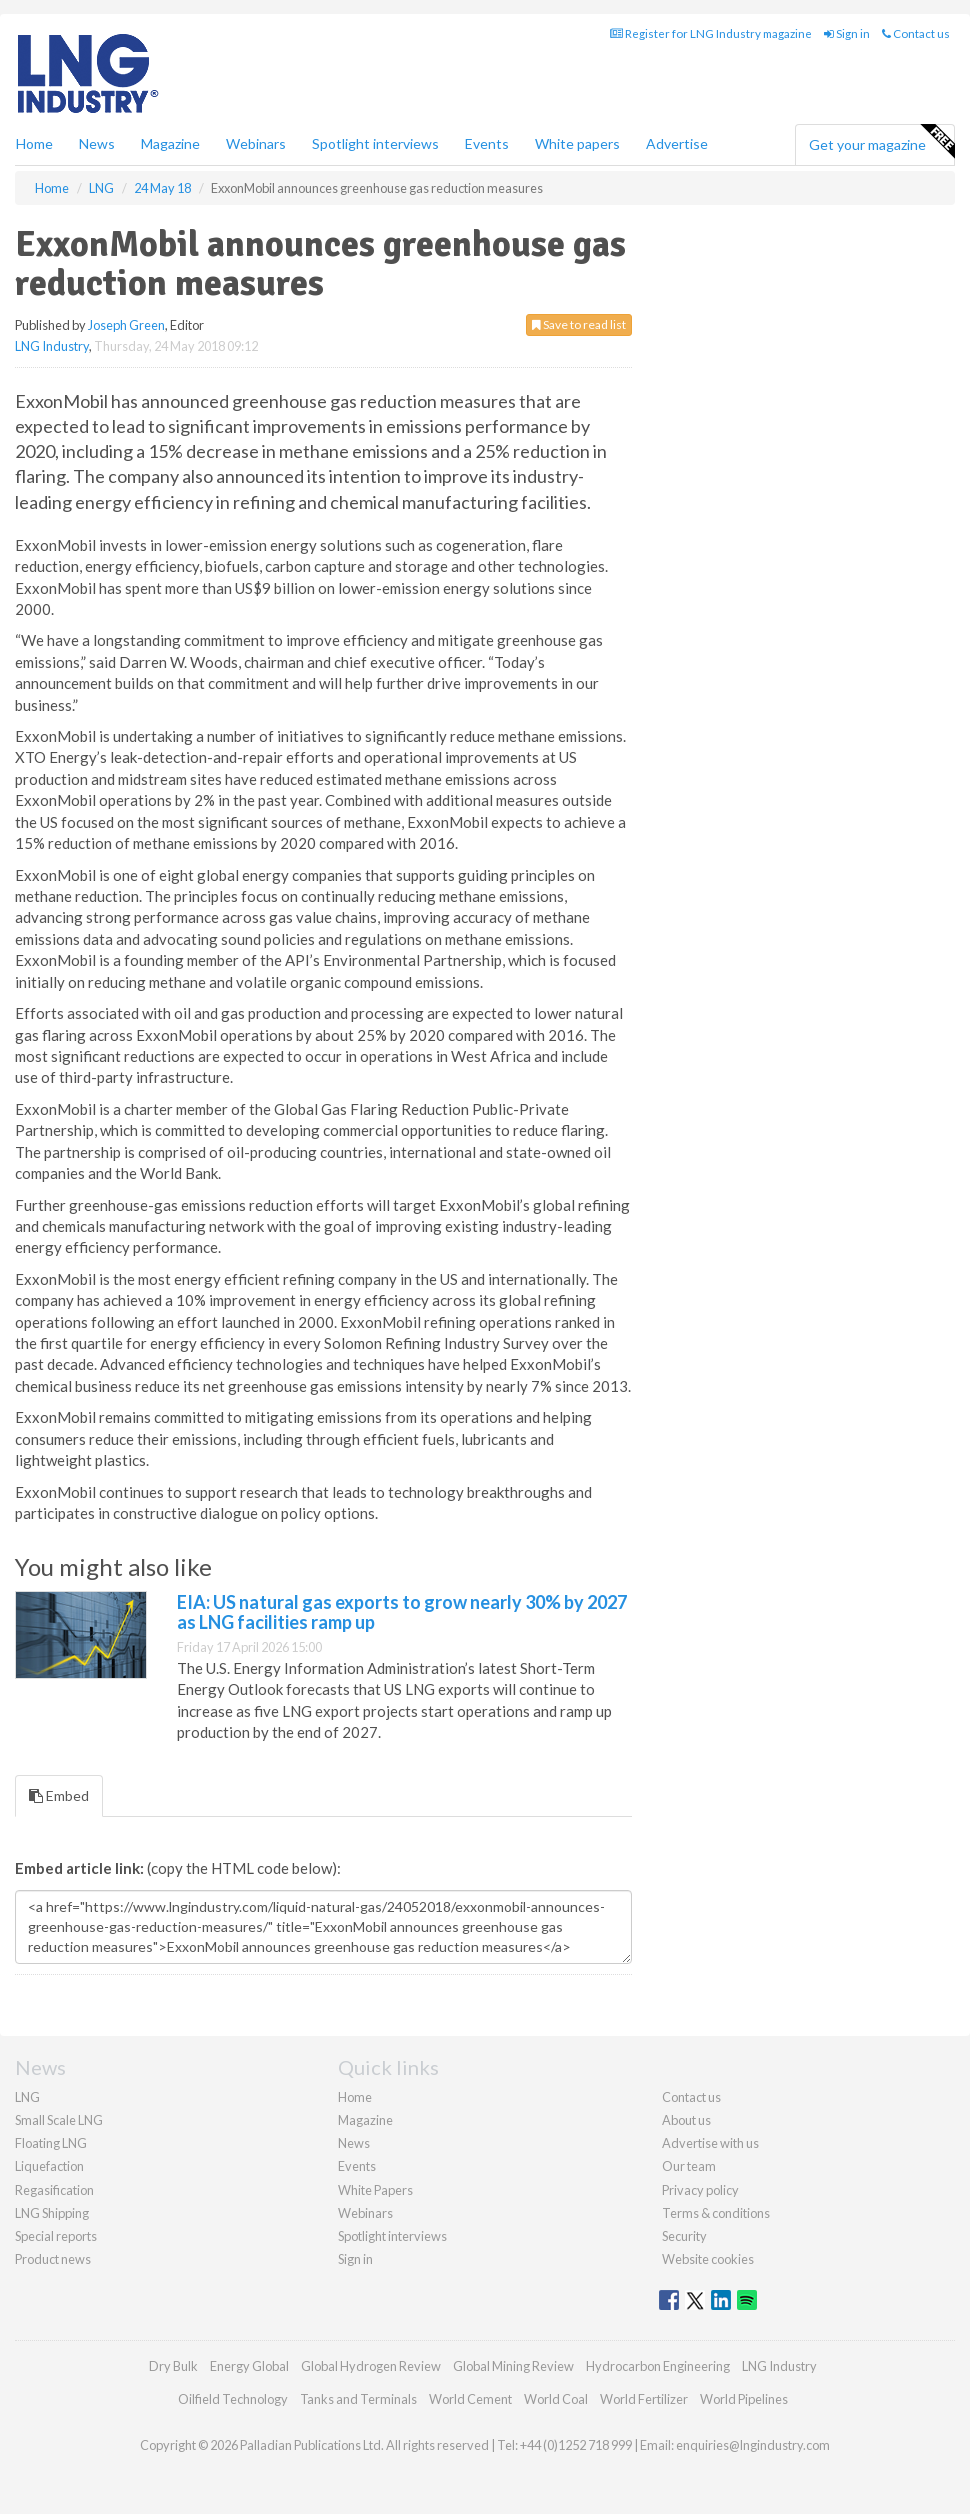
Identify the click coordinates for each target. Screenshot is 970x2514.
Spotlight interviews (375, 143)
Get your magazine (881, 142)
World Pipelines (744, 2399)
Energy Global (249, 2366)
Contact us (916, 33)
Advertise (677, 143)
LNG (27, 2097)
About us (686, 2120)
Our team (689, 2166)
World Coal (556, 2399)
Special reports (56, 2236)
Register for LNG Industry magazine (711, 33)
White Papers (375, 2190)
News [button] (97, 143)
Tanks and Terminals (358, 2399)
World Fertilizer (644, 2399)
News (354, 2143)
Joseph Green (126, 325)
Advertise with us (710, 2143)
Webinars (256, 143)
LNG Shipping (52, 2213)
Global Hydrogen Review (371, 2366)
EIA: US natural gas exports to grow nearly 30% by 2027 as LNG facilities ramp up (402, 1612)
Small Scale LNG (59, 2120)
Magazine (170, 143)
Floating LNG (51, 2143)
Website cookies (708, 2259)
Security (684, 2236)
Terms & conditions (716, 2213)
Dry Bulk (173, 2366)
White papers (577, 143)
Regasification (54, 2190)
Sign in (847, 33)
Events (487, 143)
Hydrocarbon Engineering (658, 2366)
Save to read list (579, 324)
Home (34, 143)
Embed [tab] (59, 1795)
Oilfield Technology (233, 2399)
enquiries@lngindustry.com (753, 2445)
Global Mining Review (513, 2366)
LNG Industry (52, 346)
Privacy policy (700, 2190)
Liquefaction (49, 2166)
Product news (53, 2259)
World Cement (470, 2399)
